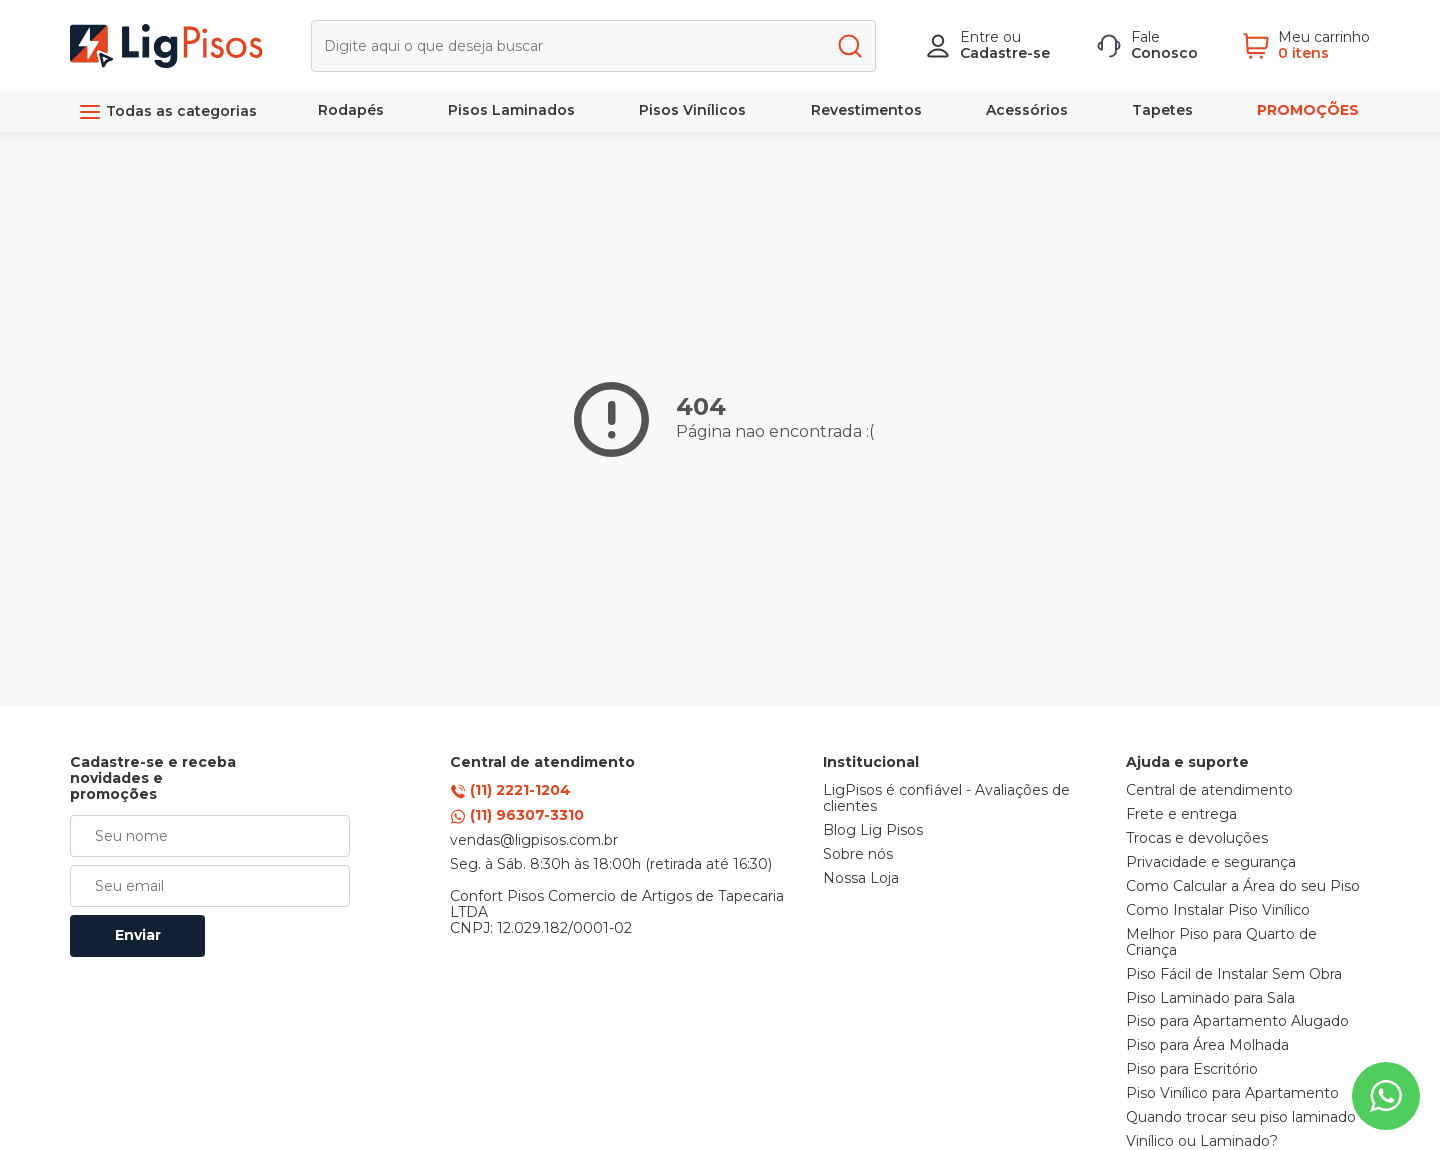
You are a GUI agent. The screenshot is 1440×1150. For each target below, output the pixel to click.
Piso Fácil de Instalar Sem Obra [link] (1234, 975)
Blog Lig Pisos (873, 831)
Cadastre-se (1005, 53)
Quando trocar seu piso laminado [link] (1241, 1118)
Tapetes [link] (1162, 110)
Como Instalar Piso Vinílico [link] (1218, 911)
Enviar (138, 935)
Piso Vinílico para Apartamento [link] (1232, 1094)
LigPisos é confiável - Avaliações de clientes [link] (946, 799)
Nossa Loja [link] (861, 879)
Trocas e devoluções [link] (1197, 839)
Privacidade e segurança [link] (1211, 863)
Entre (979, 37)
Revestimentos (866, 110)
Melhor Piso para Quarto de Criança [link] (1221, 943)
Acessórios (1027, 110)
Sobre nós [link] (858, 855)
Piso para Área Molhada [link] (1207, 1046)
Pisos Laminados (511, 110)
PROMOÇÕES (1308, 110)
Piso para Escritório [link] (1192, 1070)
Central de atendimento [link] (1209, 791)
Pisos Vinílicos (692, 110)
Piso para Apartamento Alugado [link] (1237, 1022)
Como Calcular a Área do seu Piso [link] (1243, 887)
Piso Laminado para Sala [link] (1210, 999)
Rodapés (351, 110)
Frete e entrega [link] (1181, 815)
